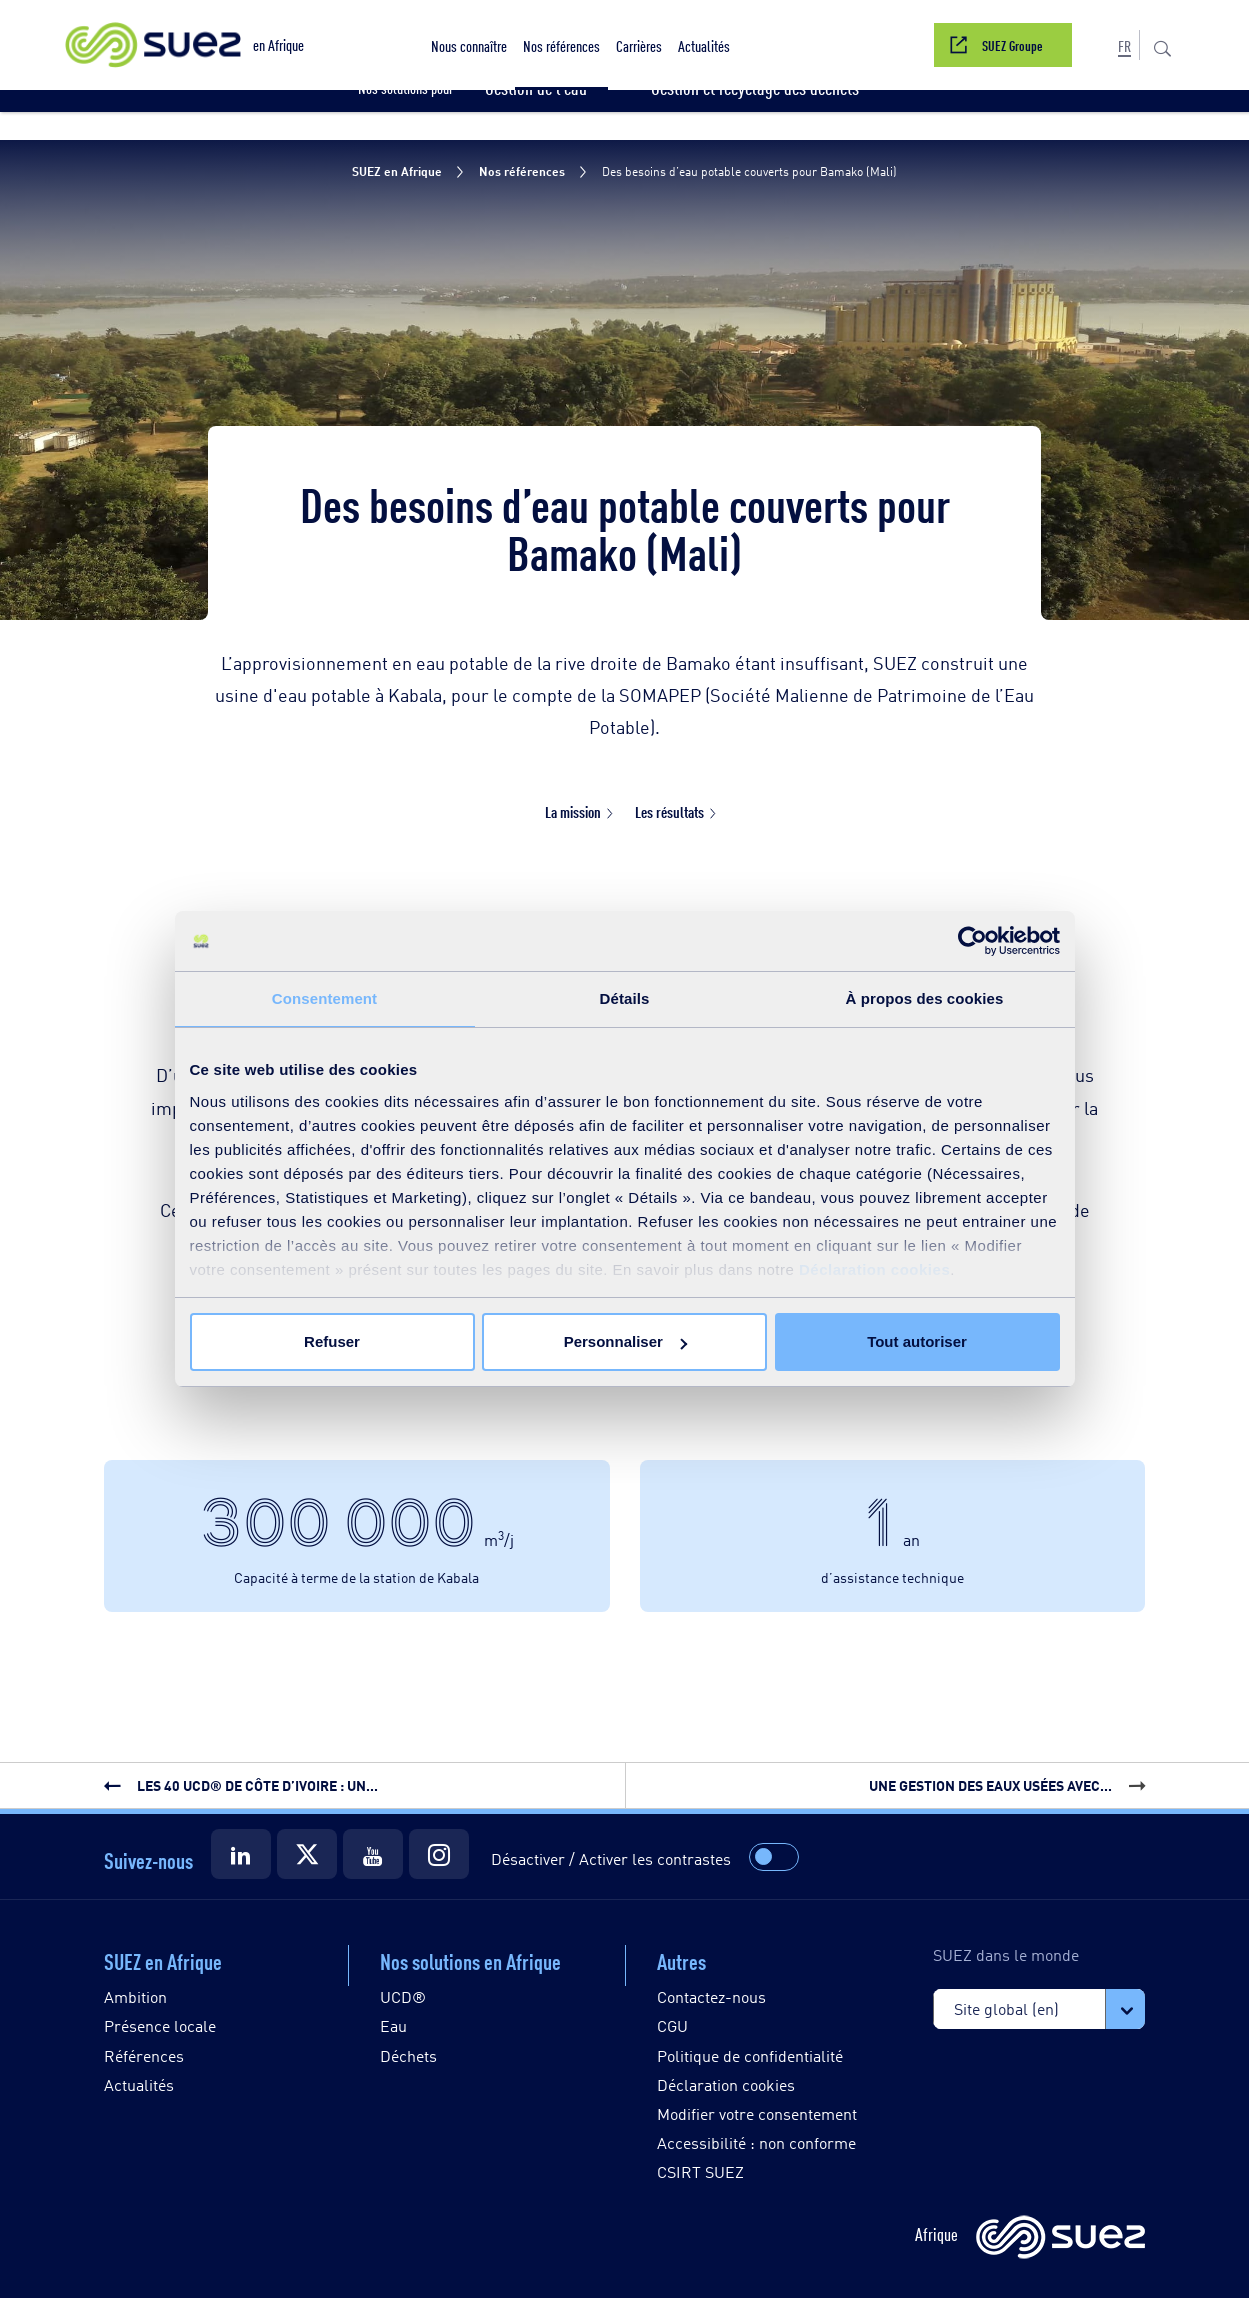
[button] (469, 45)
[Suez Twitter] (307, 1854)
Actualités (139, 2084)
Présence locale (160, 2025)
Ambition (135, 1996)
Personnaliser (625, 1341)
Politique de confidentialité (750, 2055)
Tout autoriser (917, 1341)
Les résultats (669, 811)
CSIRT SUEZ (700, 2171)
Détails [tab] (625, 998)
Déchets (408, 2055)
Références (144, 2055)
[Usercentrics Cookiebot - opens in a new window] (972, 941)
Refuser (332, 1341)
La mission (573, 811)
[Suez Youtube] (373, 1854)
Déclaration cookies (874, 1269)
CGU (672, 2025)
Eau (393, 2025)
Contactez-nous (711, 1996)
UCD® (403, 1996)
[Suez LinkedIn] (241, 1854)
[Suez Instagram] (439, 1854)
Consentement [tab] (324, 998)
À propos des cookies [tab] (925, 998)
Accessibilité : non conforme (756, 2142)
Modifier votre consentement (757, 2113)
